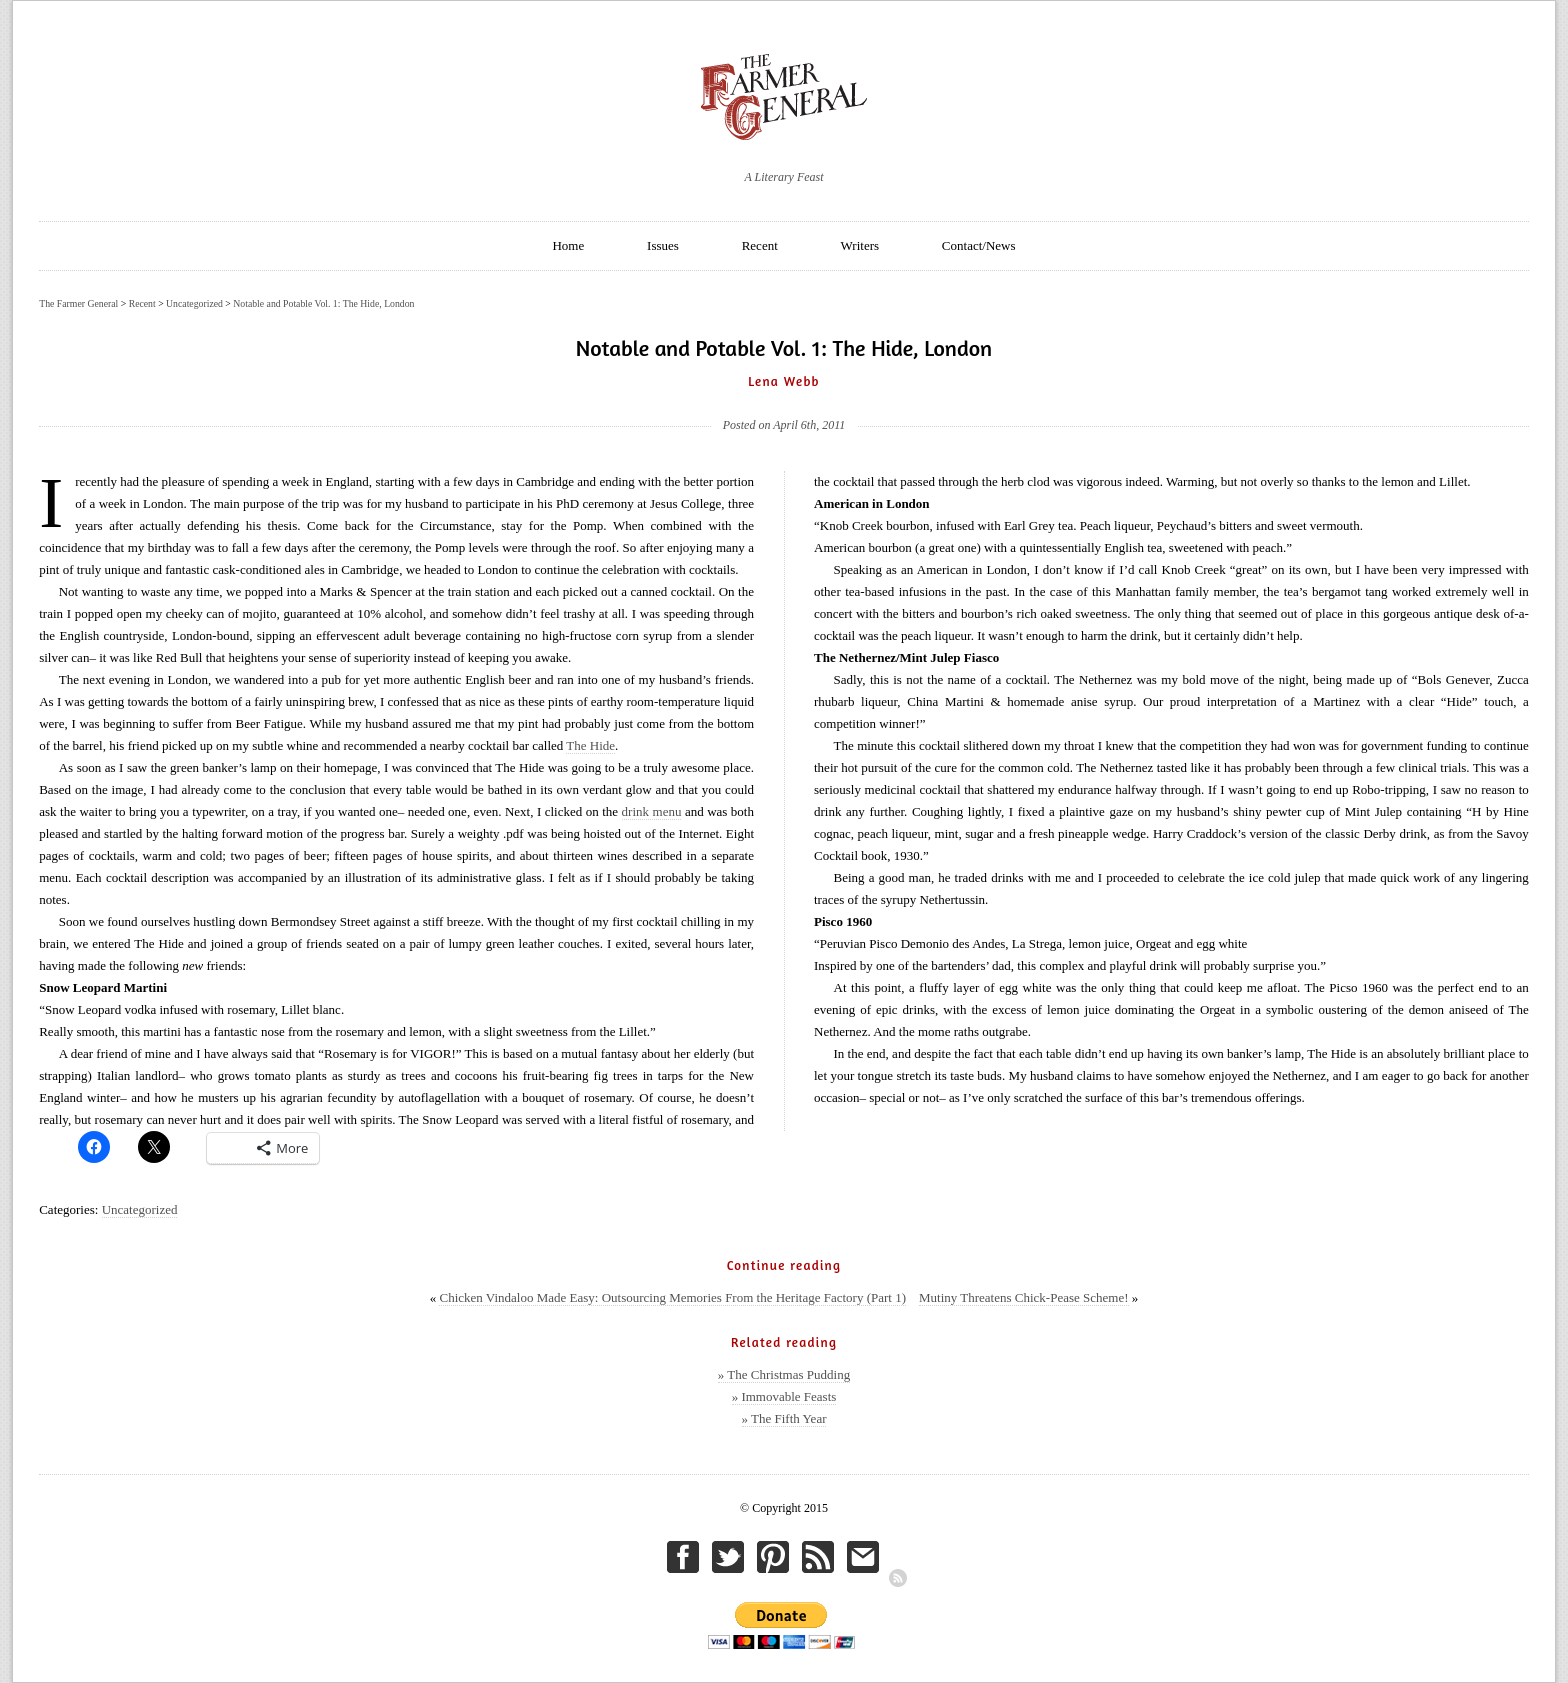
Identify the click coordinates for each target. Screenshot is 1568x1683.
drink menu (652, 811)
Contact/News (979, 245)
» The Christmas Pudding (784, 1374)
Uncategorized (140, 1209)
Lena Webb (784, 381)
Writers (860, 245)
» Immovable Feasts (784, 1396)
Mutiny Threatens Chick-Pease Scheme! (1024, 1297)
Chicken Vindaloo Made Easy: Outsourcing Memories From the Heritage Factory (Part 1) (672, 1297)
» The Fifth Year (784, 1418)
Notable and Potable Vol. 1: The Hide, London (323, 303)
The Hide (590, 745)
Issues (663, 245)
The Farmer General (78, 303)
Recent (760, 245)
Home (568, 245)
